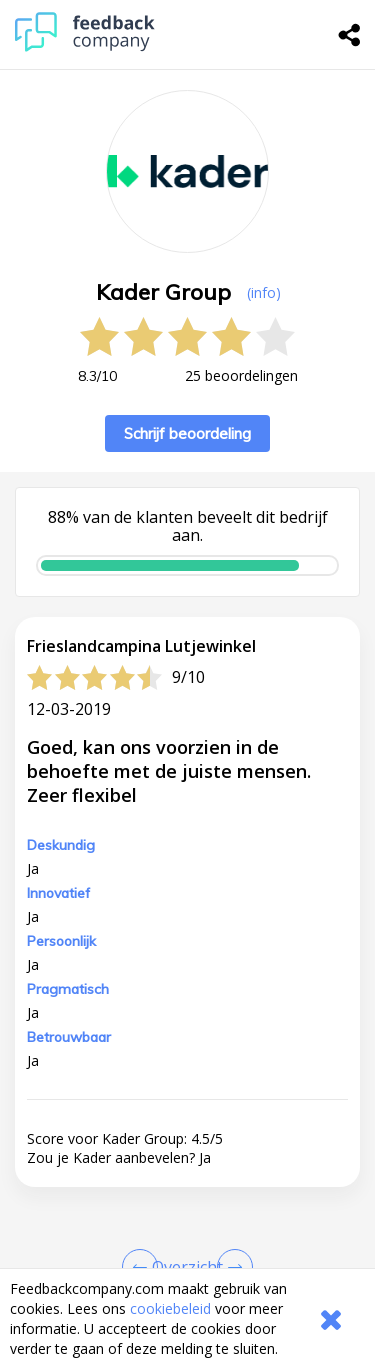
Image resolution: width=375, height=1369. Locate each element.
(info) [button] (264, 292)
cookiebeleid (170, 1308)
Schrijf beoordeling (187, 433)
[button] (187, 1255)
